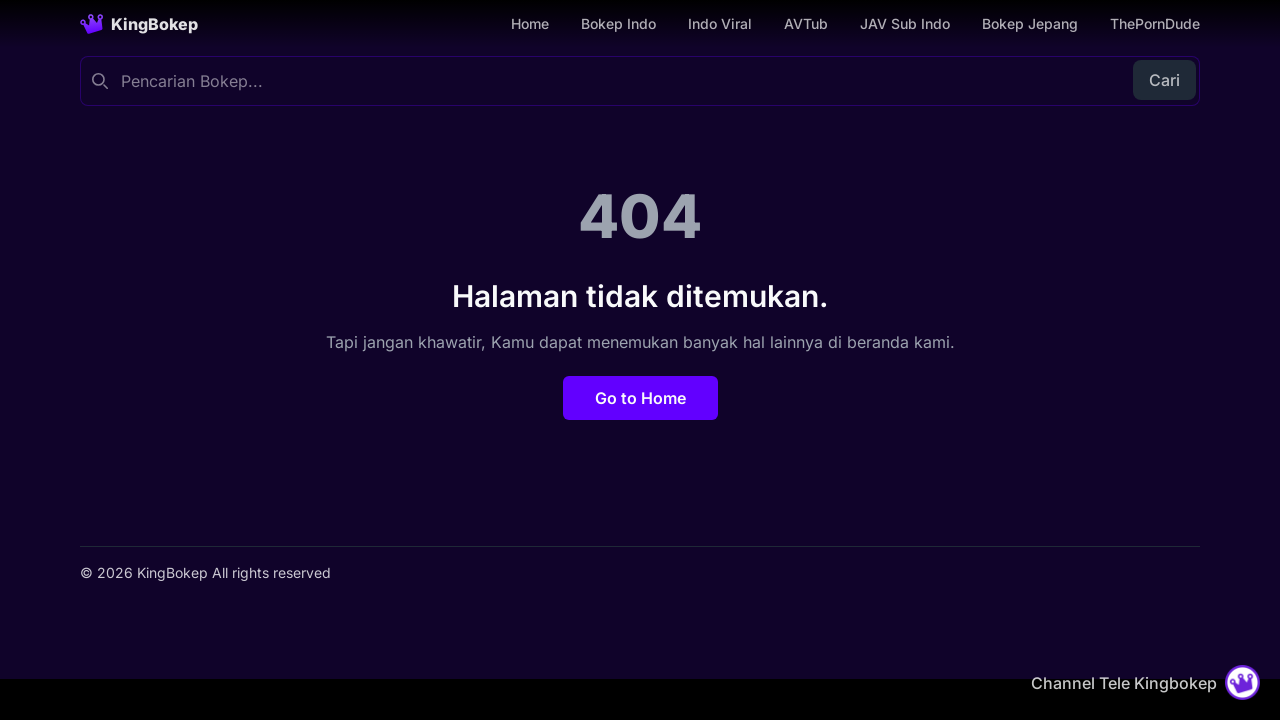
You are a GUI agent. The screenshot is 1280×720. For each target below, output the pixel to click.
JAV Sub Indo (905, 23)
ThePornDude (1155, 23)
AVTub (806, 23)
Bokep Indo (618, 23)
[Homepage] (139, 24)
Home (530, 23)
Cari (1164, 80)
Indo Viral (720, 23)
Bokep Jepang (1030, 23)
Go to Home (640, 398)
